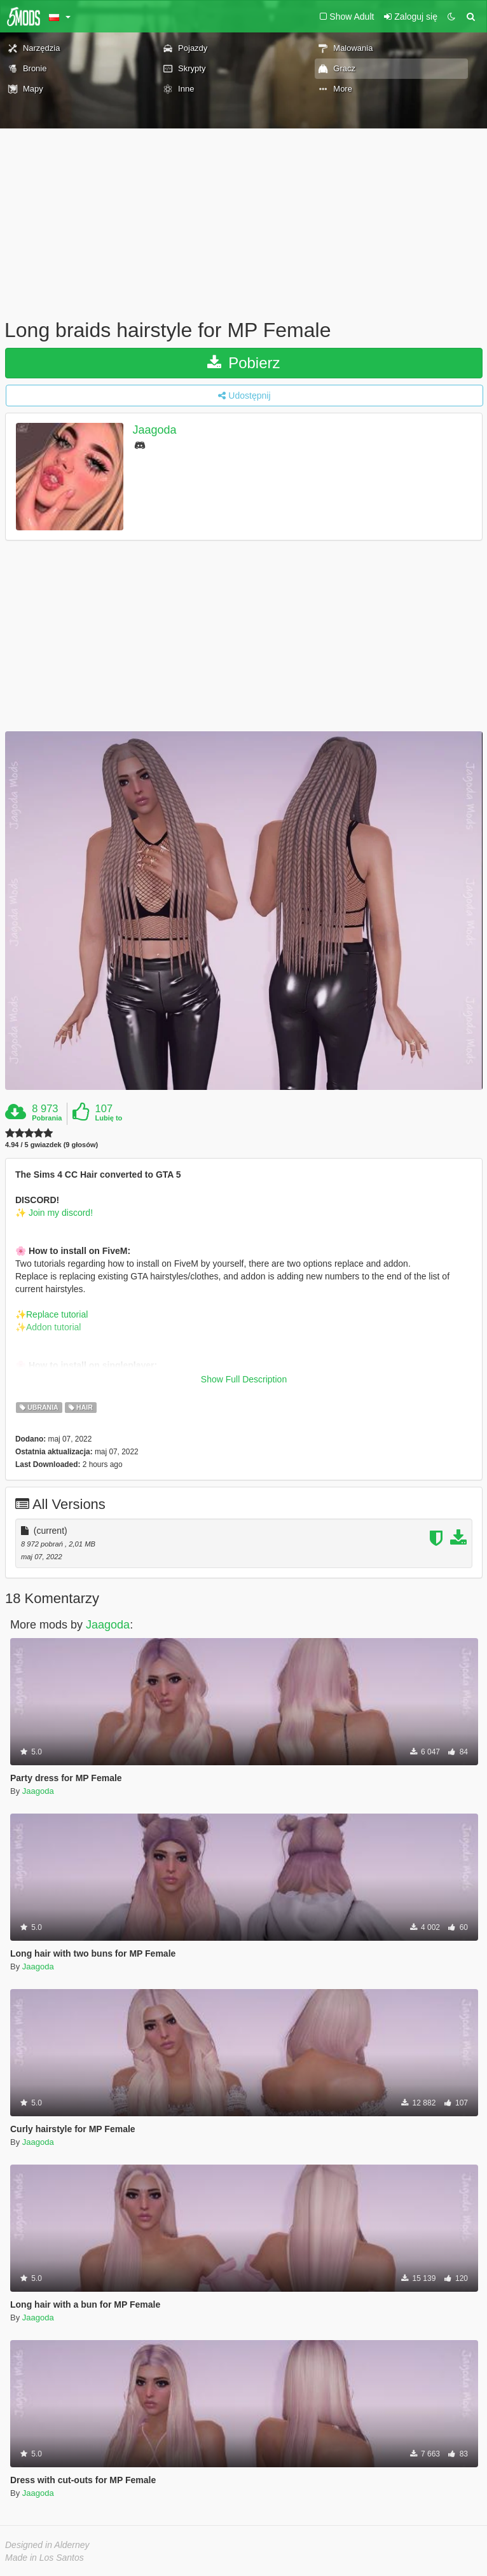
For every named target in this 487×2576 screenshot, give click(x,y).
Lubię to (109, 1118)
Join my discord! (59, 1213)
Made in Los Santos (44, 2557)
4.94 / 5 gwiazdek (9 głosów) (51, 1144)
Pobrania (47, 1118)
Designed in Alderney (47, 2545)
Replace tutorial (57, 1314)
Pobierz (243, 362)
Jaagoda (155, 430)
